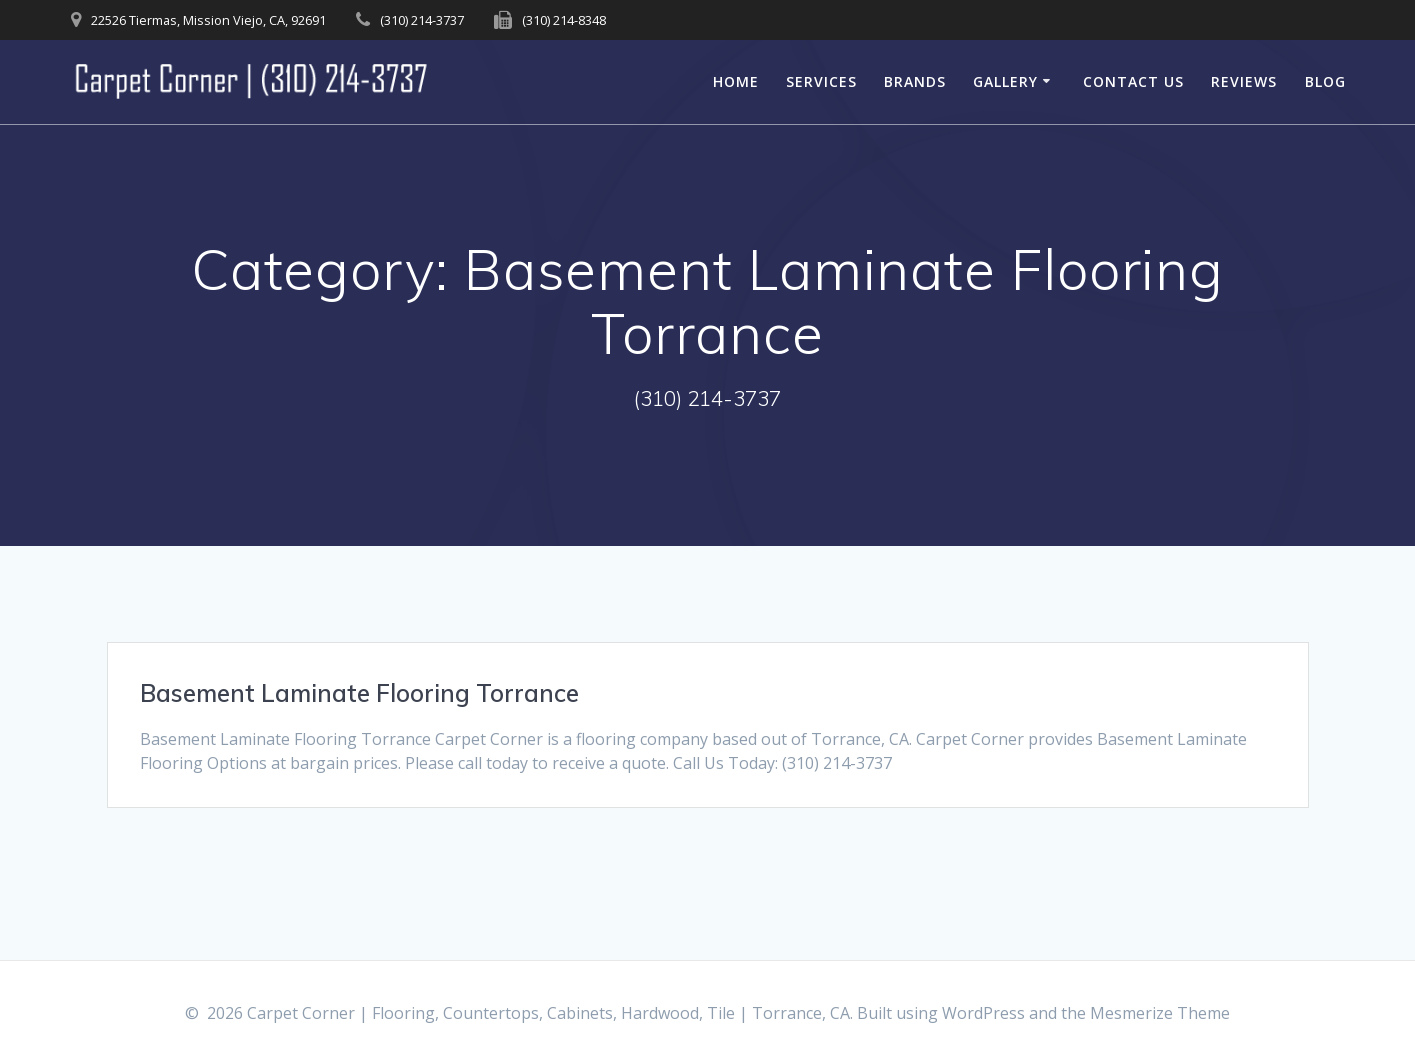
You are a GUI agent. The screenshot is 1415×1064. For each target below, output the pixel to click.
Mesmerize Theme (1160, 1013)
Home (736, 81)
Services (821, 81)
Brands (915, 81)
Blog (1325, 81)
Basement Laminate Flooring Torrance (359, 693)
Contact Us (1133, 81)
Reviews (1244, 81)
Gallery (1005, 81)
